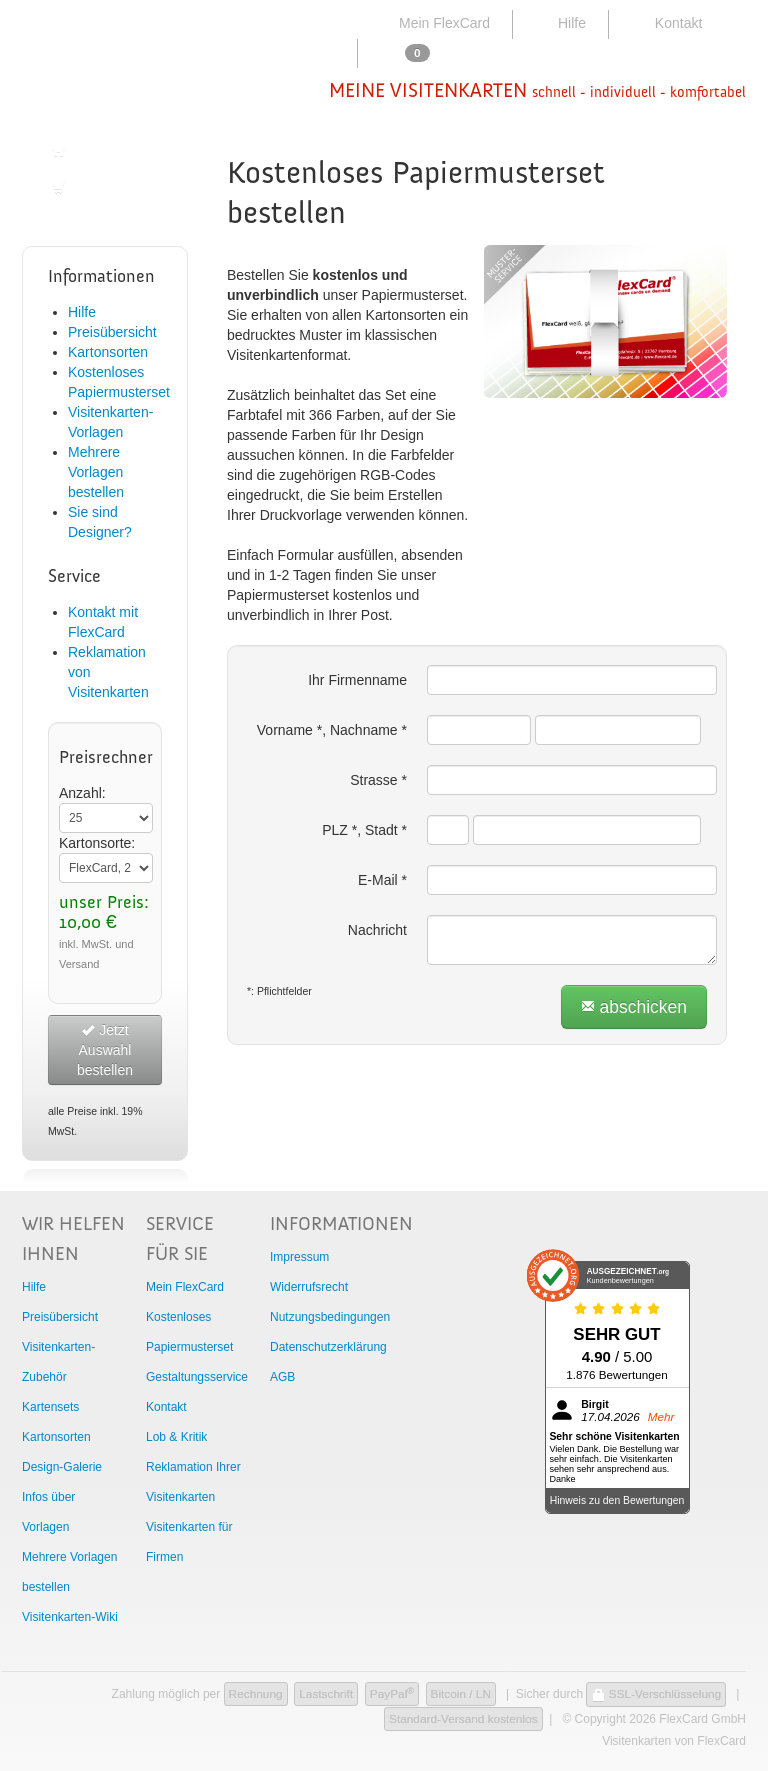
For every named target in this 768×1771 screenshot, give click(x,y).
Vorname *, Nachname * (332, 730)
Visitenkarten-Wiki (70, 1617)
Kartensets (50, 1407)
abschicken (634, 1007)
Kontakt (664, 23)
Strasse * (378, 780)
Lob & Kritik (176, 1437)
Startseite (92, 150)
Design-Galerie (62, 1467)
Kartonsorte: (97, 843)
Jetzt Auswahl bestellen (105, 1050)
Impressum (299, 1257)
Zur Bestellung (108, 187)
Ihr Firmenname (357, 680)
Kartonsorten (108, 352)
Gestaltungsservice (197, 1377)
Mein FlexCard (432, 23)
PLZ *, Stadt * (364, 830)
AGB (282, 1377)
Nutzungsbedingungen (330, 1317)
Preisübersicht (112, 332)
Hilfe (558, 23)
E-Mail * (382, 880)
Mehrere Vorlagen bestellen (96, 472)
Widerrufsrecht (309, 1287)
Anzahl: (82, 793)
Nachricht (377, 930)
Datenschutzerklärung (328, 1347)
